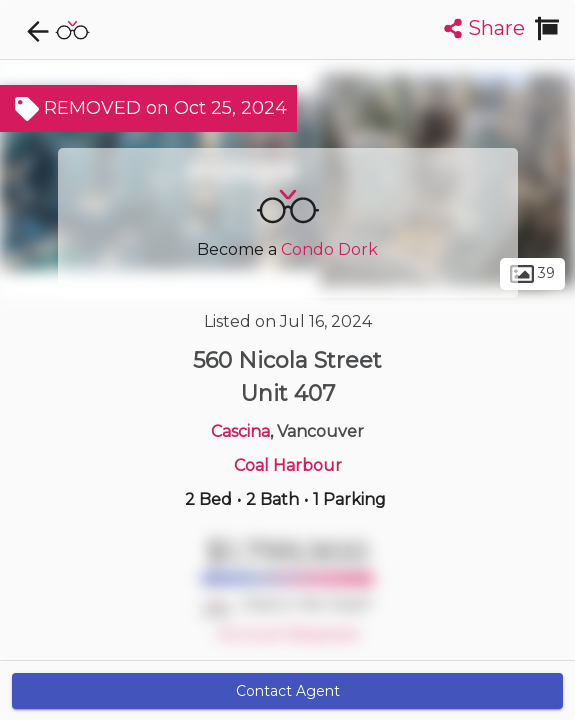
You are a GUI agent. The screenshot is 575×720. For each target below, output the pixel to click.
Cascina (240, 431)
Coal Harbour (288, 465)
